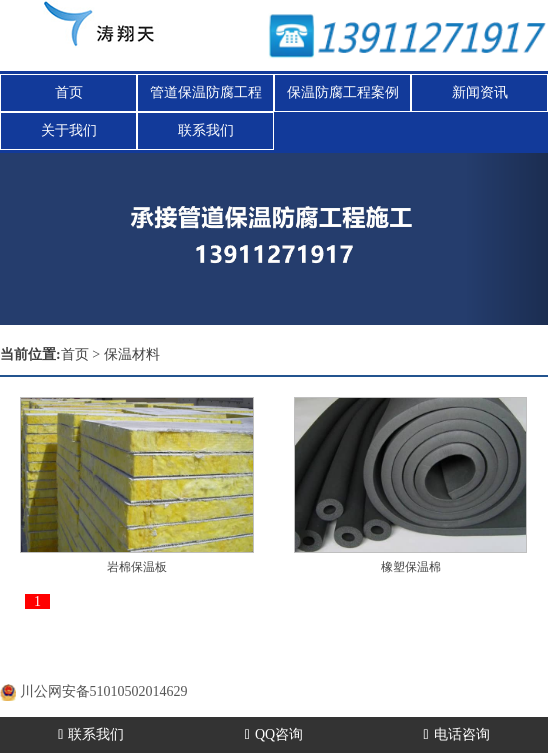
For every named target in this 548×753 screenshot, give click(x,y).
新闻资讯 (480, 92)
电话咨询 (457, 734)
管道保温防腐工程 (206, 92)
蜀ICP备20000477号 (117, 666)
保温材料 (132, 354)
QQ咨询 (274, 734)
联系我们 (206, 130)
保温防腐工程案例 (343, 92)
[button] (507, 238)
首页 (69, 92)
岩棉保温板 (137, 567)
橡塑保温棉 (411, 567)
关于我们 (69, 130)
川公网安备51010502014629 (104, 691)
